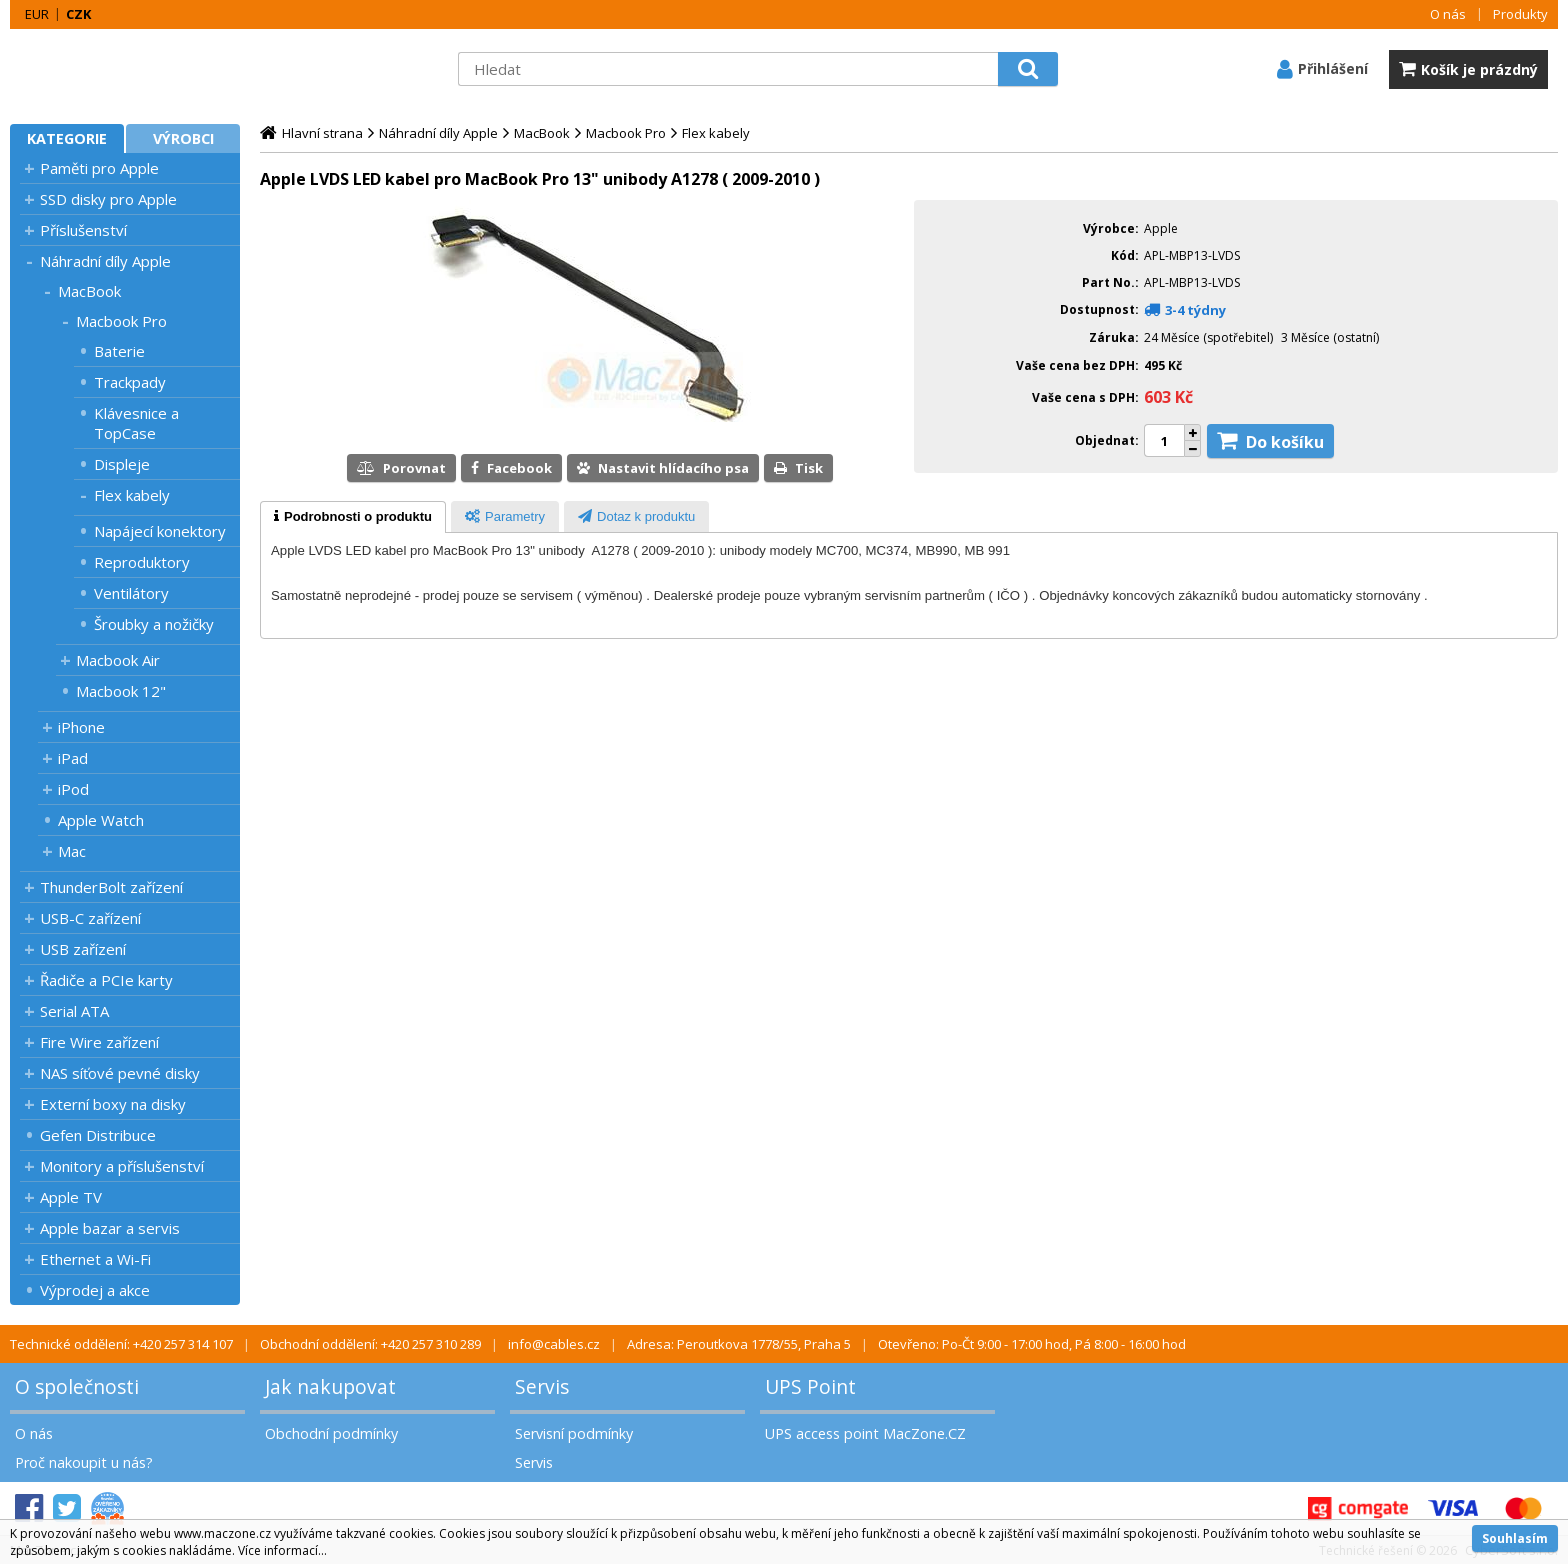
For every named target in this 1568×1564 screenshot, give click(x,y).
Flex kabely (132, 495)
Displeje (122, 464)
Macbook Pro (121, 321)
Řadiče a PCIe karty (106, 980)
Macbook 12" (121, 691)
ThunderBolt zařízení (111, 887)
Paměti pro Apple (99, 168)
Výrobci (183, 138)
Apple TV (71, 1197)
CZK (78, 14)
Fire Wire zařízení (99, 1042)
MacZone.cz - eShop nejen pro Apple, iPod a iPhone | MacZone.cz (135, 69)
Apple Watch (101, 820)
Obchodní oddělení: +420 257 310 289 (370, 1344)
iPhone (81, 727)
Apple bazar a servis (110, 1228)
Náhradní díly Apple (105, 261)
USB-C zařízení (90, 918)
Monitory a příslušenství (122, 1166)
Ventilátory (131, 593)
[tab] (353, 517)
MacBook (89, 291)
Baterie (119, 351)
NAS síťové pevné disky (120, 1073)
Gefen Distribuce (98, 1135)
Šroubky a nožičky (154, 624)
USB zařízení (83, 949)
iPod (73, 789)
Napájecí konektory (160, 531)
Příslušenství (83, 230)
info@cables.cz (554, 1344)
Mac (72, 851)
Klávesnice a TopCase (136, 423)
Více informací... (282, 1550)
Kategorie (67, 138)
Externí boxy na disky (113, 1104)
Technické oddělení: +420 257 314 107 (121, 1344)
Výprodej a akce (95, 1290)
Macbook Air (118, 660)
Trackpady (130, 382)
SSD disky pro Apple (108, 199)
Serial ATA (74, 1011)
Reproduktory (142, 562)
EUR (37, 14)
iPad (73, 758)
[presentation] (353, 517)
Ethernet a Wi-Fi (95, 1259)
